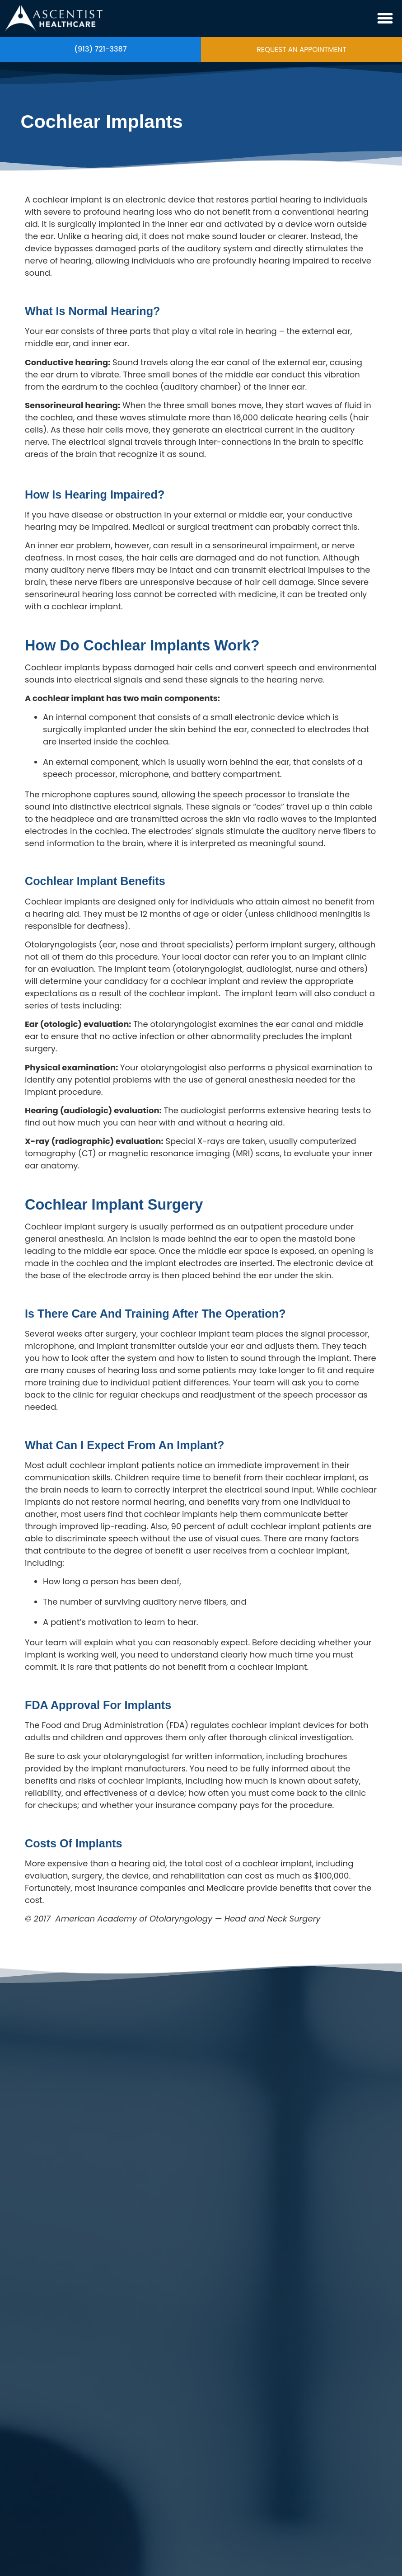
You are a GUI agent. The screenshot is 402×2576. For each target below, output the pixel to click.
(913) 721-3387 (100, 49)
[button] (385, 18)
